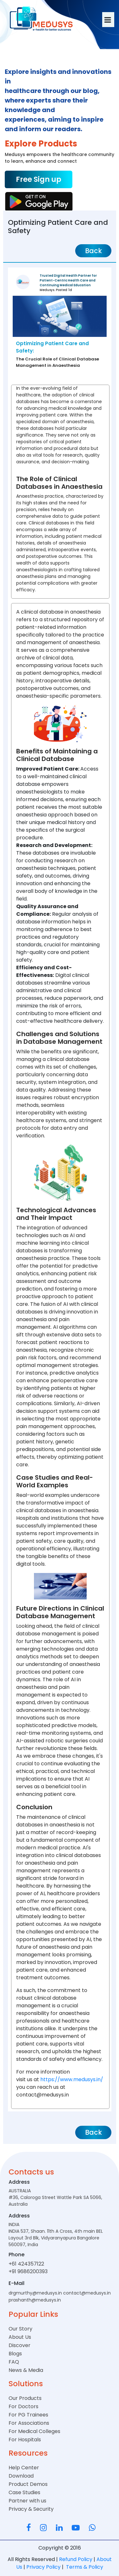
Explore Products (41, 143)
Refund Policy (75, 2559)
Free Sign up (38, 179)
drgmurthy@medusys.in (35, 2293)
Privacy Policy (44, 2567)
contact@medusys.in (87, 2293)
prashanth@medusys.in (35, 2300)
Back (93, 250)
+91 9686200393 (28, 2271)
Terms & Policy (84, 2567)
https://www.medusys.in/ (71, 2079)
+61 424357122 (26, 2263)
